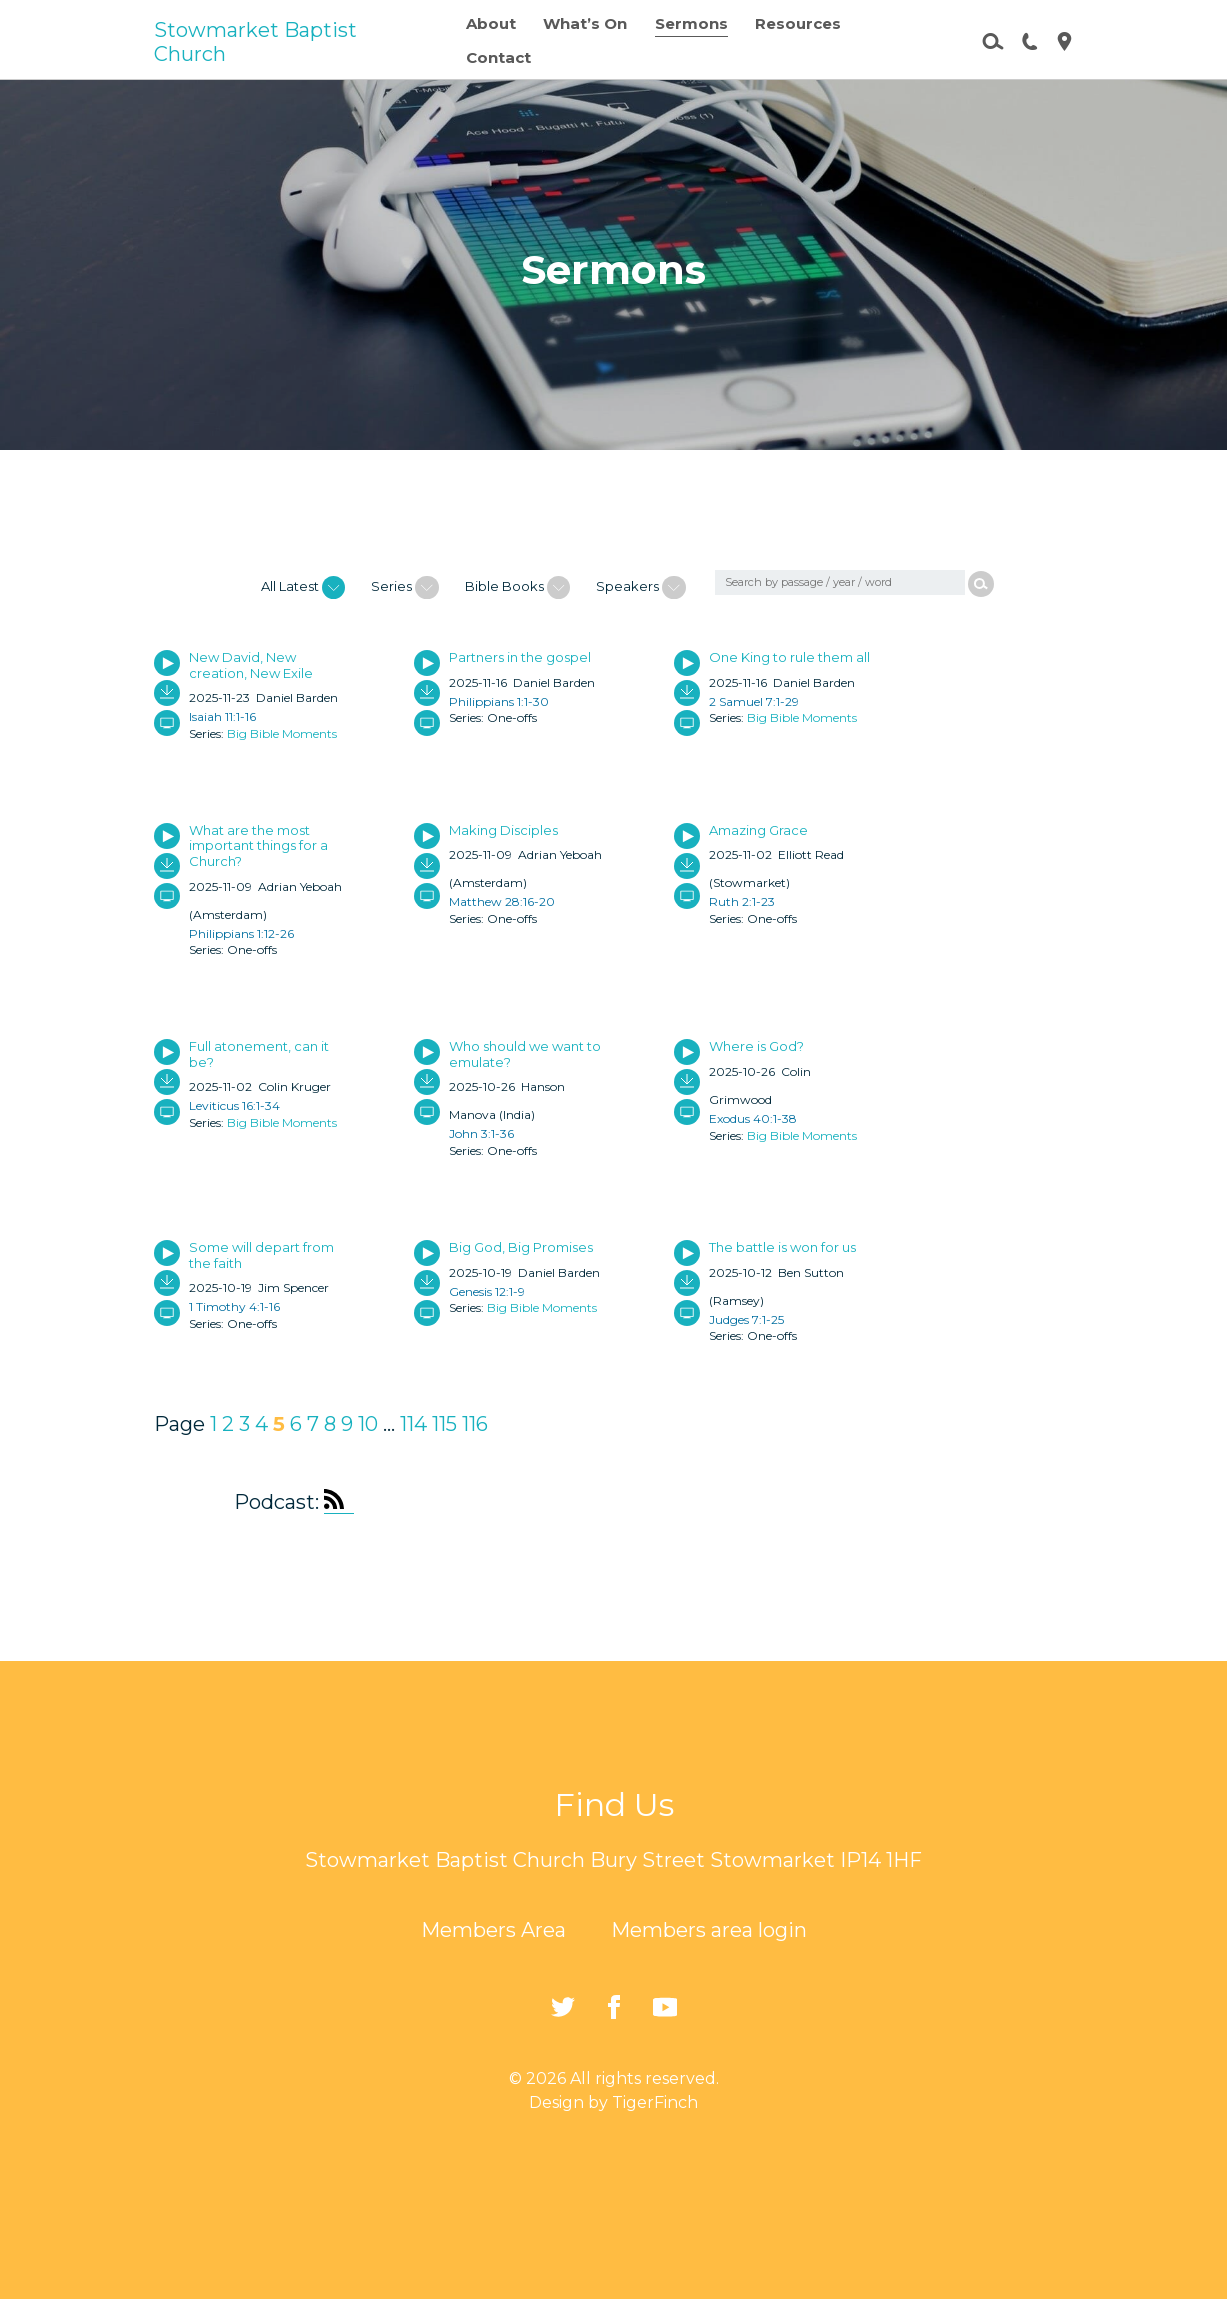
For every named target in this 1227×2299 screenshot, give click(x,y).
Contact (498, 57)
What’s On (585, 23)
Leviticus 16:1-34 (234, 1105)
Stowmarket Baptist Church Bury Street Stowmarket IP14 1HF (613, 1860)
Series (404, 587)
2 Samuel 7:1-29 (754, 701)
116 (475, 1424)
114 (413, 1424)
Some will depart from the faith (261, 1255)
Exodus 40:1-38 (753, 1118)
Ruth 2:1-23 (742, 901)
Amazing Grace (758, 830)
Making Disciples (503, 830)
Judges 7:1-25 (746, 1319)
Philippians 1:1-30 (499, 701)
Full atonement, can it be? (259, 1054)
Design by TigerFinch (613, 2102)
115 (444, 1424)
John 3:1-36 (481, 1133)
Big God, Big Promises (521, 1247)
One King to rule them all (789, 657)
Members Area (493, 1930)
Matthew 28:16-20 (502, 901)
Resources (798, 23)
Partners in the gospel (520, 657)
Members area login (709, 1930)
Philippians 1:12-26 (241, 933)
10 (368, 1424)
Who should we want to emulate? (525, 1054)
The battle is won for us (782, 1247)
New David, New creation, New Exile (251, 665)
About (491, 23)
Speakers (640, 587)
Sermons (691, 23)
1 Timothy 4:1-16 (234, 1306)
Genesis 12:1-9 (487, 1291)
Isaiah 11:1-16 (222, 716)
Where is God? (756, 1046)
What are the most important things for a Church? (258, 845)
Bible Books (517, 587)
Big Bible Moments (282, 733)
